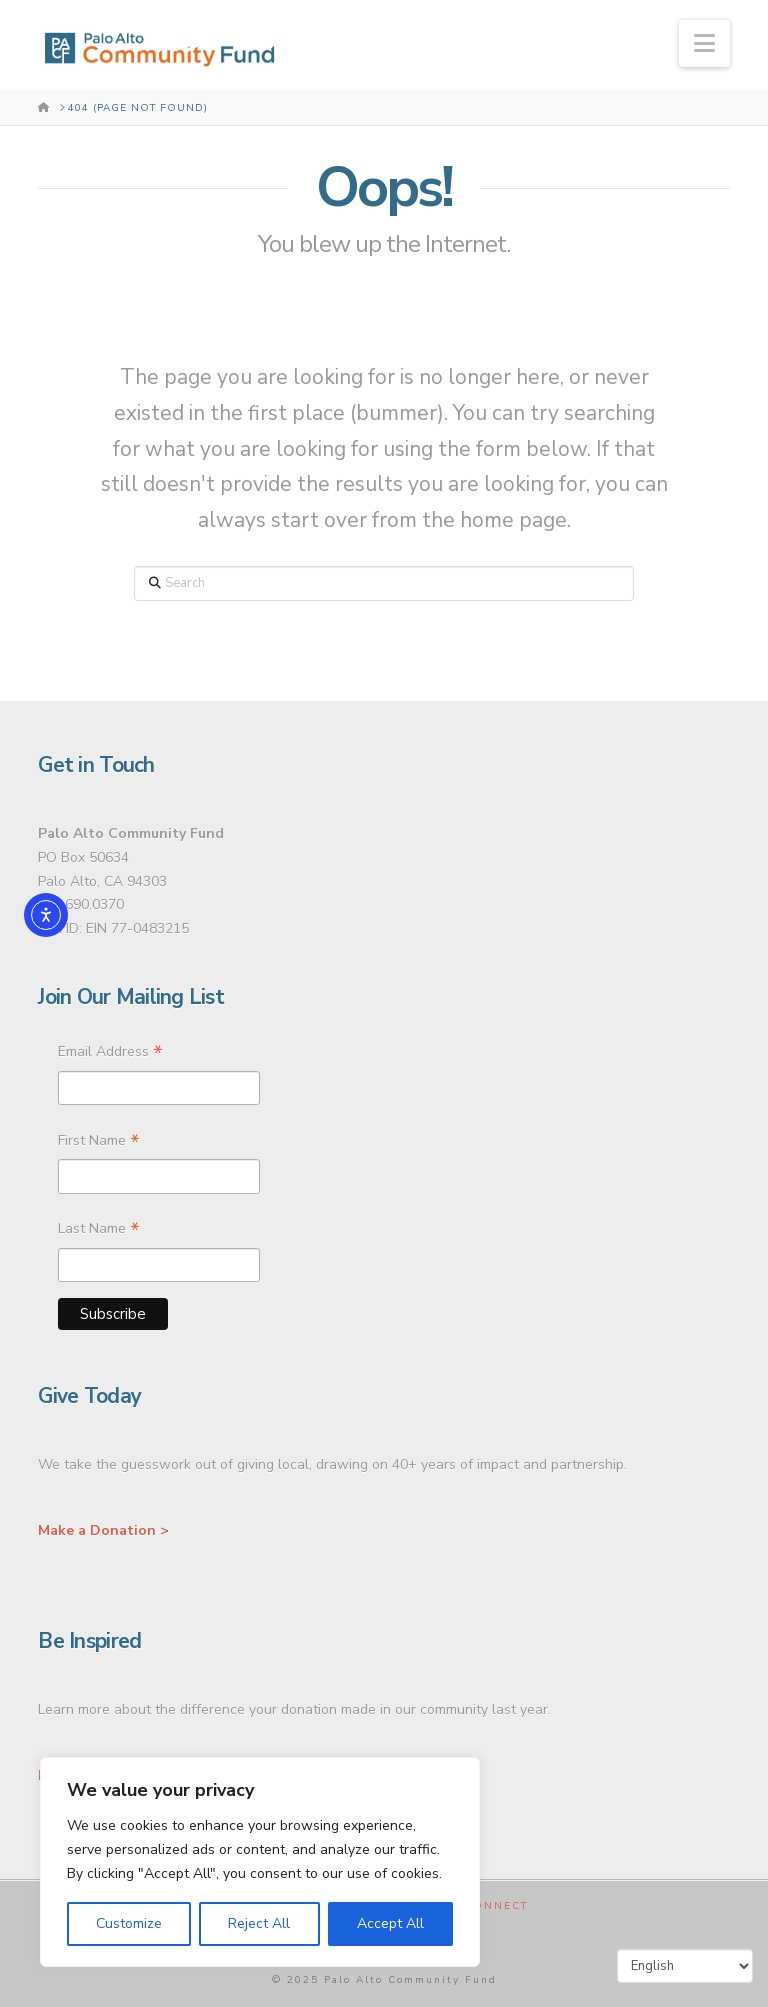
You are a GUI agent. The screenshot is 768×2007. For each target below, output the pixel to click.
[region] (260, 1862)
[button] (704, 43)
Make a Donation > (103, 1530)
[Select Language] (685, 1966)
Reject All (259, 1923)
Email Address (110, 1054)
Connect (496, 1906)
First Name (99, 1143)
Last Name (99, 1231)
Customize (129, 1923)
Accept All (390, 1923)
